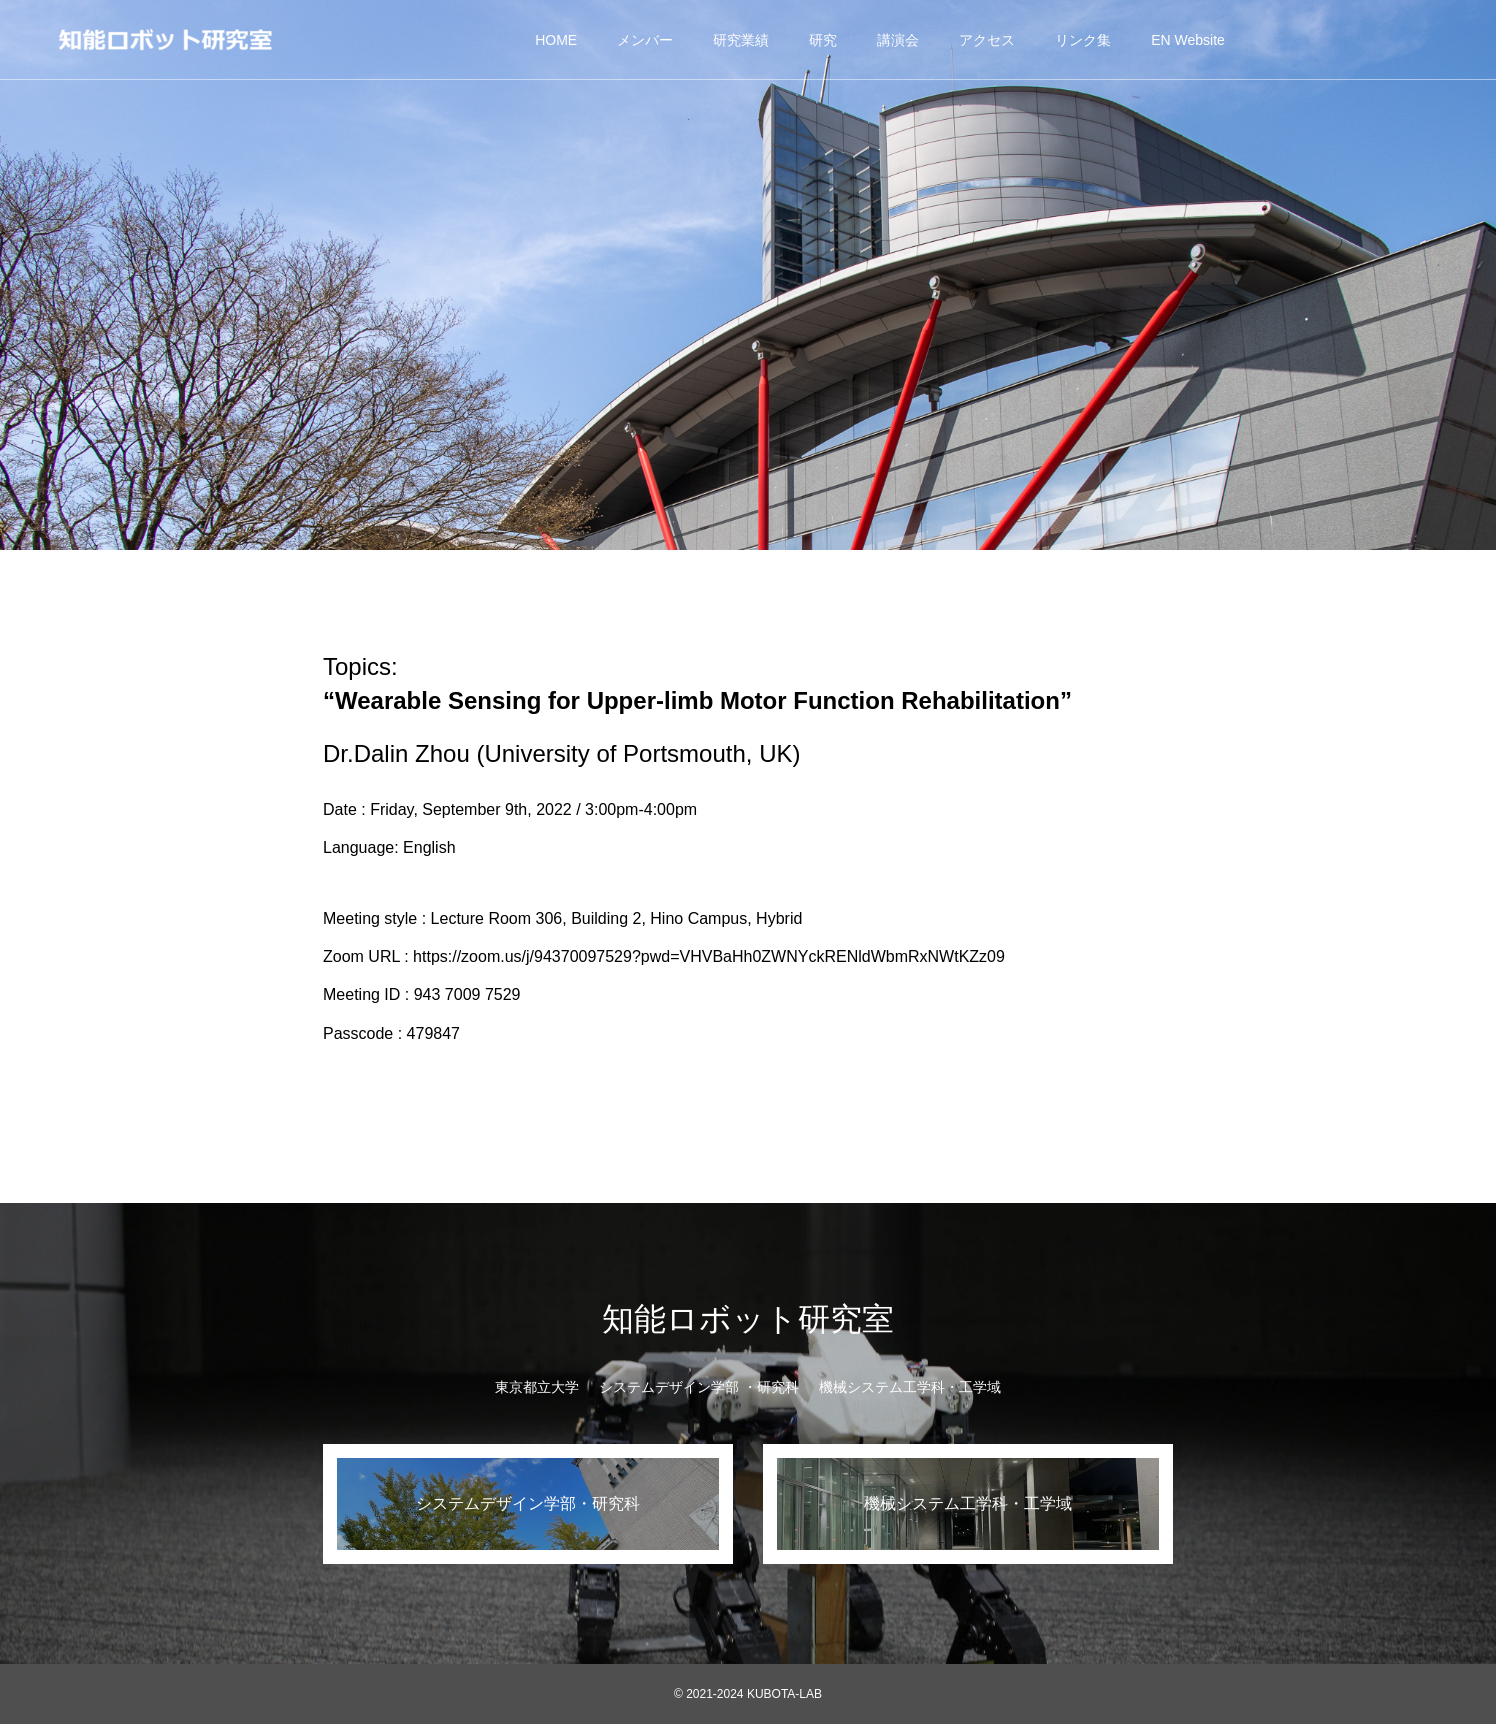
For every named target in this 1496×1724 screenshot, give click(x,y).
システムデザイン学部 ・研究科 (699, 1387)
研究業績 (741, 40)
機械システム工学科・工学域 (910, 1387)
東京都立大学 (537, 1387)
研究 (823, 40)
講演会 (898, 40)
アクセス (987, 40)
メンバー (645, 40)
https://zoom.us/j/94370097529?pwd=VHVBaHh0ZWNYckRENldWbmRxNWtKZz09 (709, 956)
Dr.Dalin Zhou (396, 753)
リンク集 (1083, 40)
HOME (556, 40)
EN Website (1188, 40)
